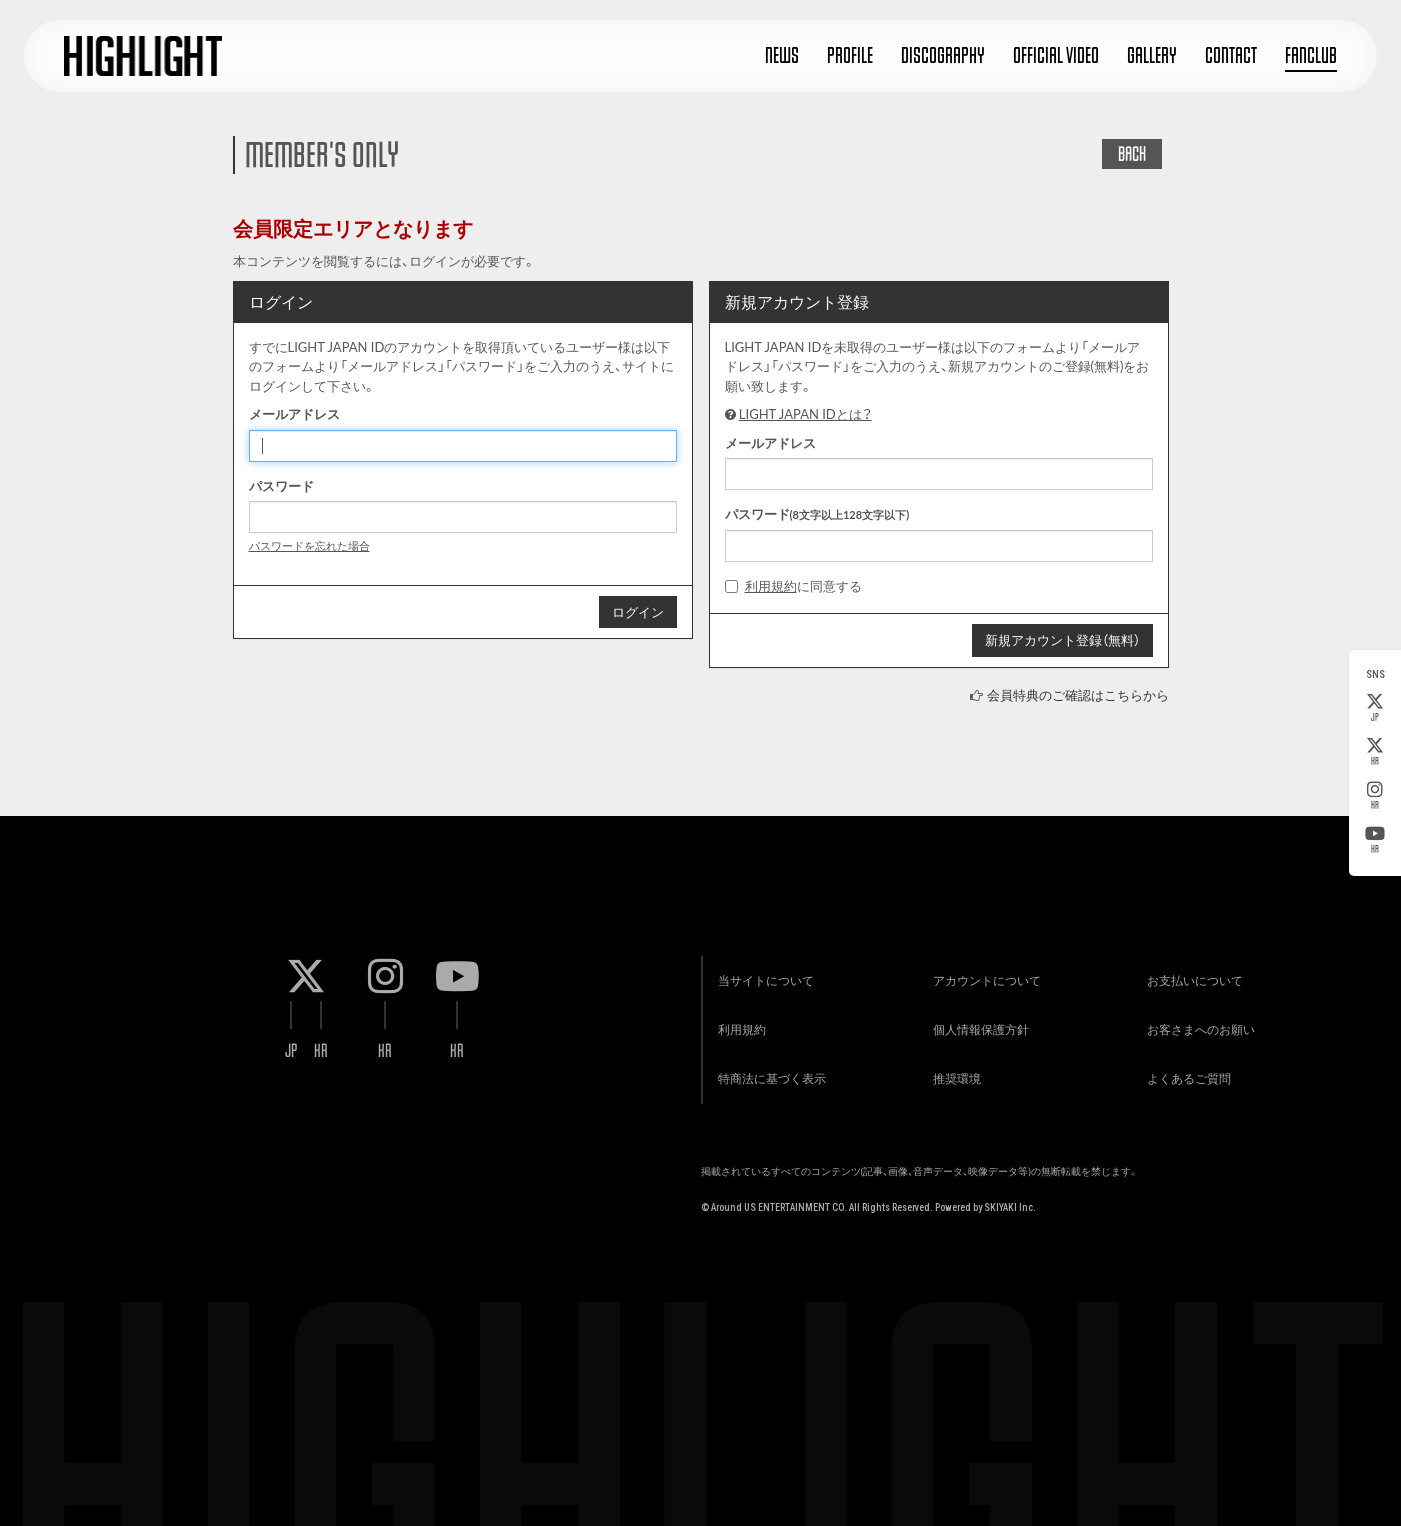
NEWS (782, 55)
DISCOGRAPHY (943, 55)
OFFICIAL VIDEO (1056, 55)
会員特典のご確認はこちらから (1078, 695)
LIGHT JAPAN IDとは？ (805, 414)
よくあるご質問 (1188, 1078)
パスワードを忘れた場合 (309, 545)
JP (1375, 708)
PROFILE (850, 55)
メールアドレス (294, 414)
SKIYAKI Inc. (1010, 1207)
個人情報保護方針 (979, 1028)
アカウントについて (985, 978)
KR (1375, 752)
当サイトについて (765, 978)
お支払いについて (1194, 978)
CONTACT (1231, 55)
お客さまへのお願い (1200, 1028)
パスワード (281, 486)
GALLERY (1152, 55)
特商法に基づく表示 (771, 1078)
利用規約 (771, 586)
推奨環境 (955, 1078)
